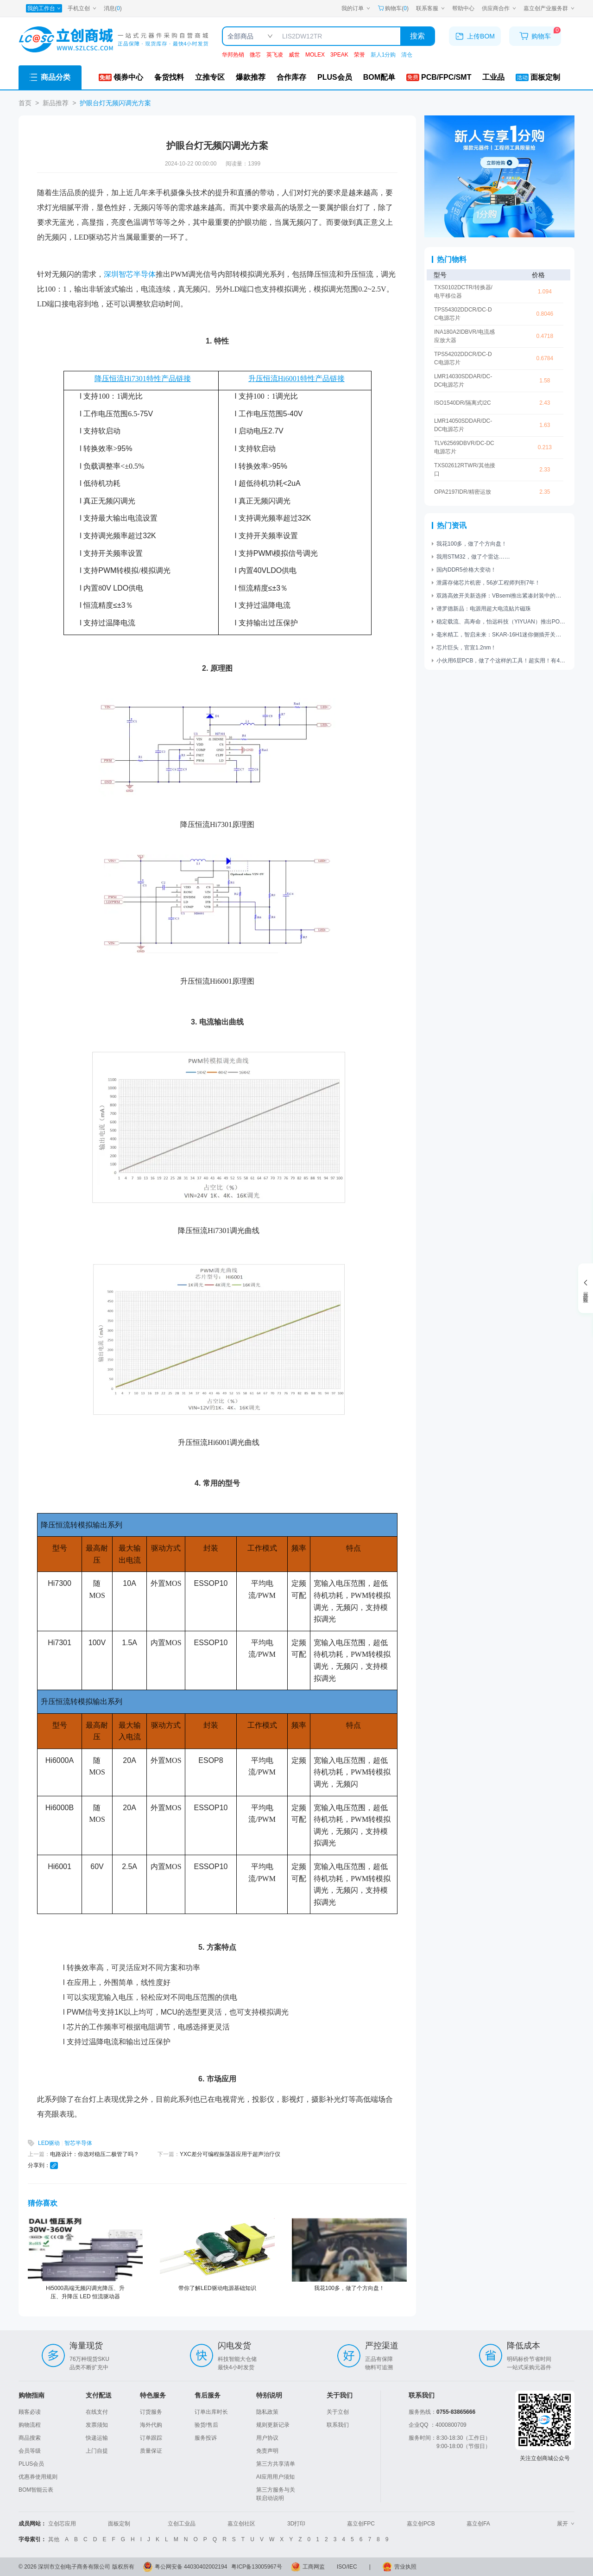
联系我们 (338, 2425)
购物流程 (30, 2425)
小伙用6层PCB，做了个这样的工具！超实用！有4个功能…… (501, 660)
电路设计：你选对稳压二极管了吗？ (94, 2154)
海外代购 (151, 2425)
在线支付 (97, 2412)
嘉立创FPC (361, 2523)
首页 (25, 103)
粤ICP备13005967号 (256, 2566)
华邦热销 (233, 54)
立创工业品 (182, 2523)
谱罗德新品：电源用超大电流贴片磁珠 (483, 608)
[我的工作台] (44, 8)
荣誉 (359, 54)
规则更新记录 (273, 2425)
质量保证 (151, 2451)
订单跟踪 (151, 2438)
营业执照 (405, 2566)
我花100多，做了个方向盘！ (349, 2288)
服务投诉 (206, 2438)
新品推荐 (56, 103)
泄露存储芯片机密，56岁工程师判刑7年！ (488, 582)
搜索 (417, 36)
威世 (294, 54)
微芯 (255, 54)
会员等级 (30, 2451)
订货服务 (151, 2412)
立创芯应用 (62, 2523)
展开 (565, 2523)
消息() (113, 8)
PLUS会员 (31, 2464)
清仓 (406, 54)
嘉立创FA (478, 2523)
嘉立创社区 (241, 2523)
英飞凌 (274, 54)
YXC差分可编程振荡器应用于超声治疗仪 (230, 2154)
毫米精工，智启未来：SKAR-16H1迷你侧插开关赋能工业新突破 (501, 634)
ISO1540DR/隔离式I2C (462, 403)
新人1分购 (383, 54)
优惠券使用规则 (38, 2477)
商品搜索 (30, 2438)
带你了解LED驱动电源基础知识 (217, 2288)
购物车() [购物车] (393, 8)
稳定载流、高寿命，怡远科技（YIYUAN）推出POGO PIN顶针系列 (501, 621)
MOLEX (315, 54)
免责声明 (267, 2451)
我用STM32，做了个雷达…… (473, 556)
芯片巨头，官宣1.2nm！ (466, 647)
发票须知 (97, 2425)
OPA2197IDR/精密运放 (462, 492)
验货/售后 (206, 2425)
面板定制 (119, 2523)
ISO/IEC (347, 2566)
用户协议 (267, 2438)
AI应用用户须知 (275, 2477)
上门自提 (97, 2451)
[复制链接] (54, 2165)
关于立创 (338, 2412)
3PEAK (339, 54)
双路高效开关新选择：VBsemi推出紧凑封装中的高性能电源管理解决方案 (501, 595)
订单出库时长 (211, 2412)
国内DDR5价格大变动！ (466, 569)
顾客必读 (30, 2412)
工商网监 (314, 2566)
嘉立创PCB (421, 2523)
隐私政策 (267, 2412)
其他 (53, 2539)
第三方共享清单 (275, 2464)
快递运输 (97, 2438)
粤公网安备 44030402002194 (191, 2566)
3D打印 (296, 2523)
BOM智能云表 (36, 2490)
